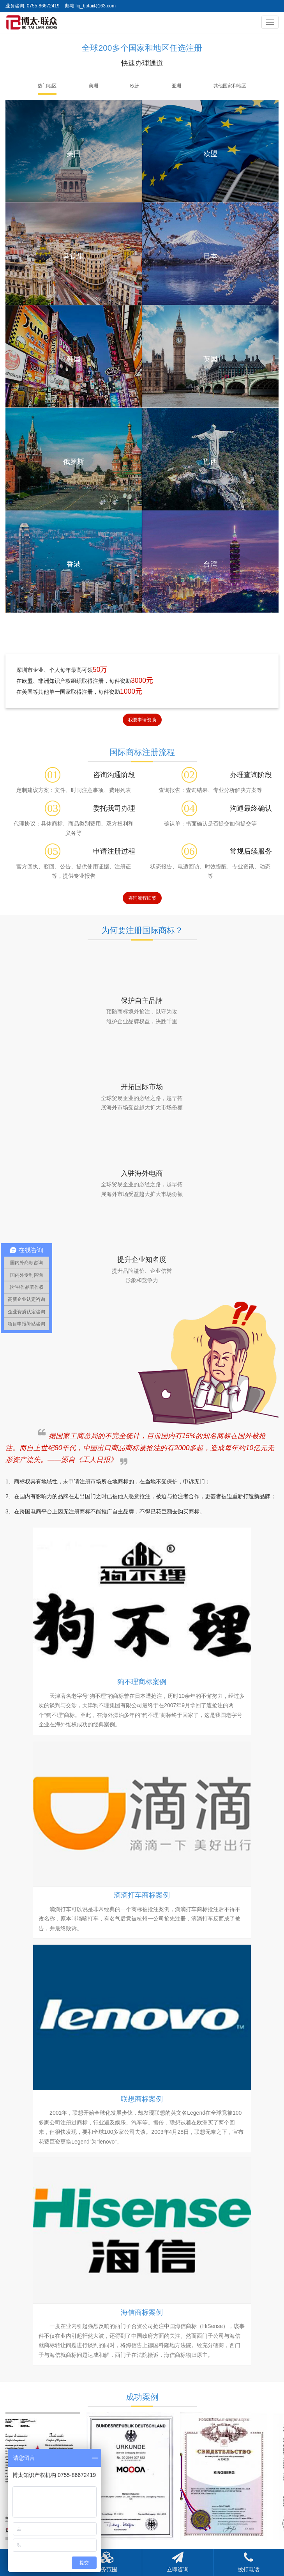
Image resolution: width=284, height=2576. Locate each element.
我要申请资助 (142, 720)
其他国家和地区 (229, 86)
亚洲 (176, 86)
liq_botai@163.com (96, 6)
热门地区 (47, 86)
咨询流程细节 (142, 898)
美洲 (93, 86)
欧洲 (134, 86)
